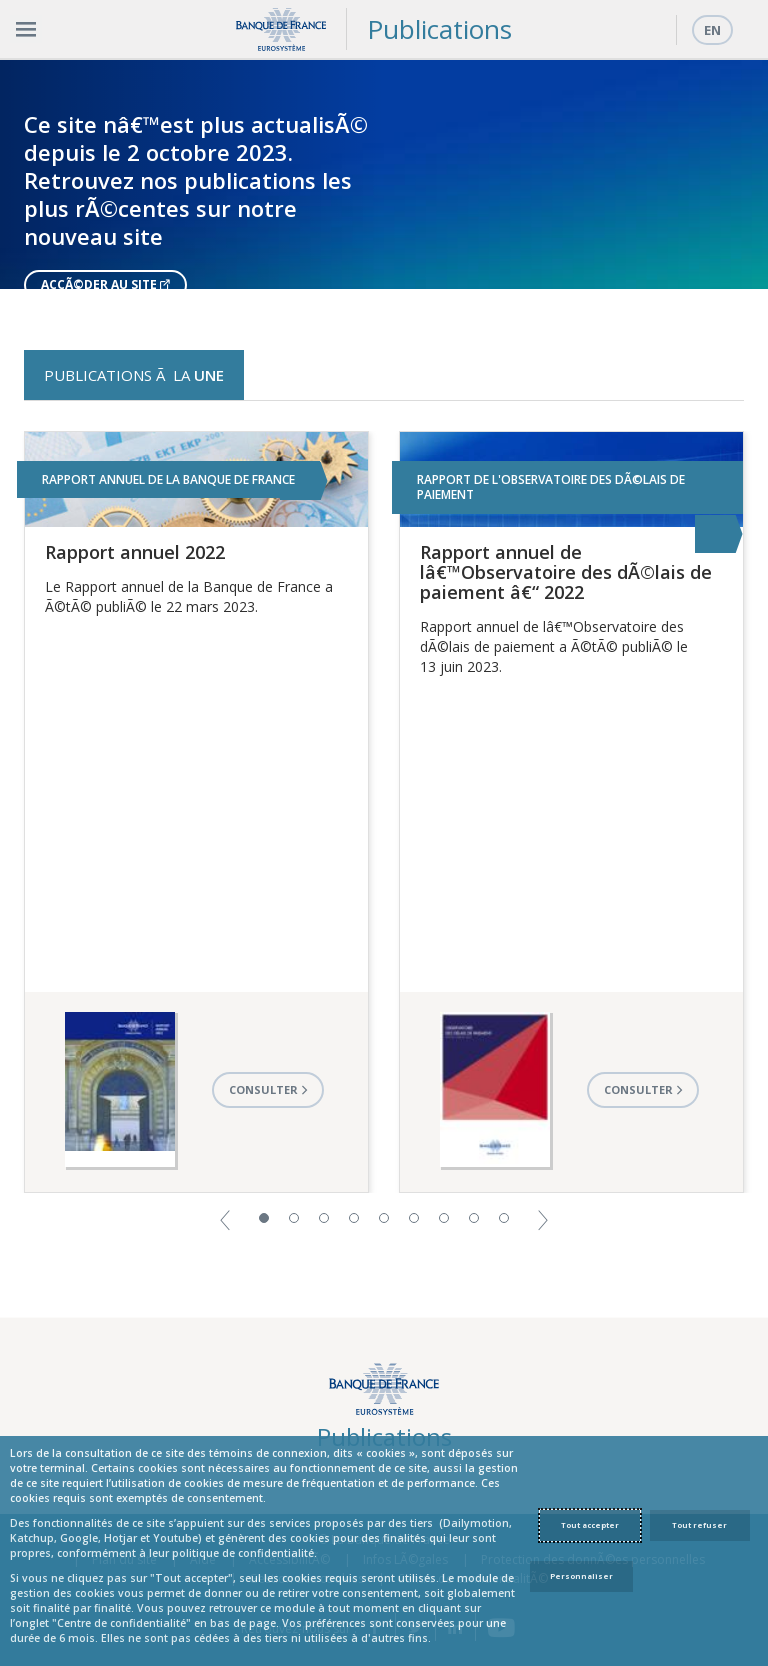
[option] (384, 174)
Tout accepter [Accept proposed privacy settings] (590, 1525)
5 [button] (384, 1218)
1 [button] (264, 1218)
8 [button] (474, 1218)
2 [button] (294, 1218)
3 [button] (324, 1218)
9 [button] (504, 1218)
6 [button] (414, 1218)
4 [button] (354, 1218)
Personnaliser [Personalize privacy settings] (581, 1576)
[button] (225, 1218)
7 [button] (444, 1218)
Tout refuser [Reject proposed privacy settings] (699, 1525)
